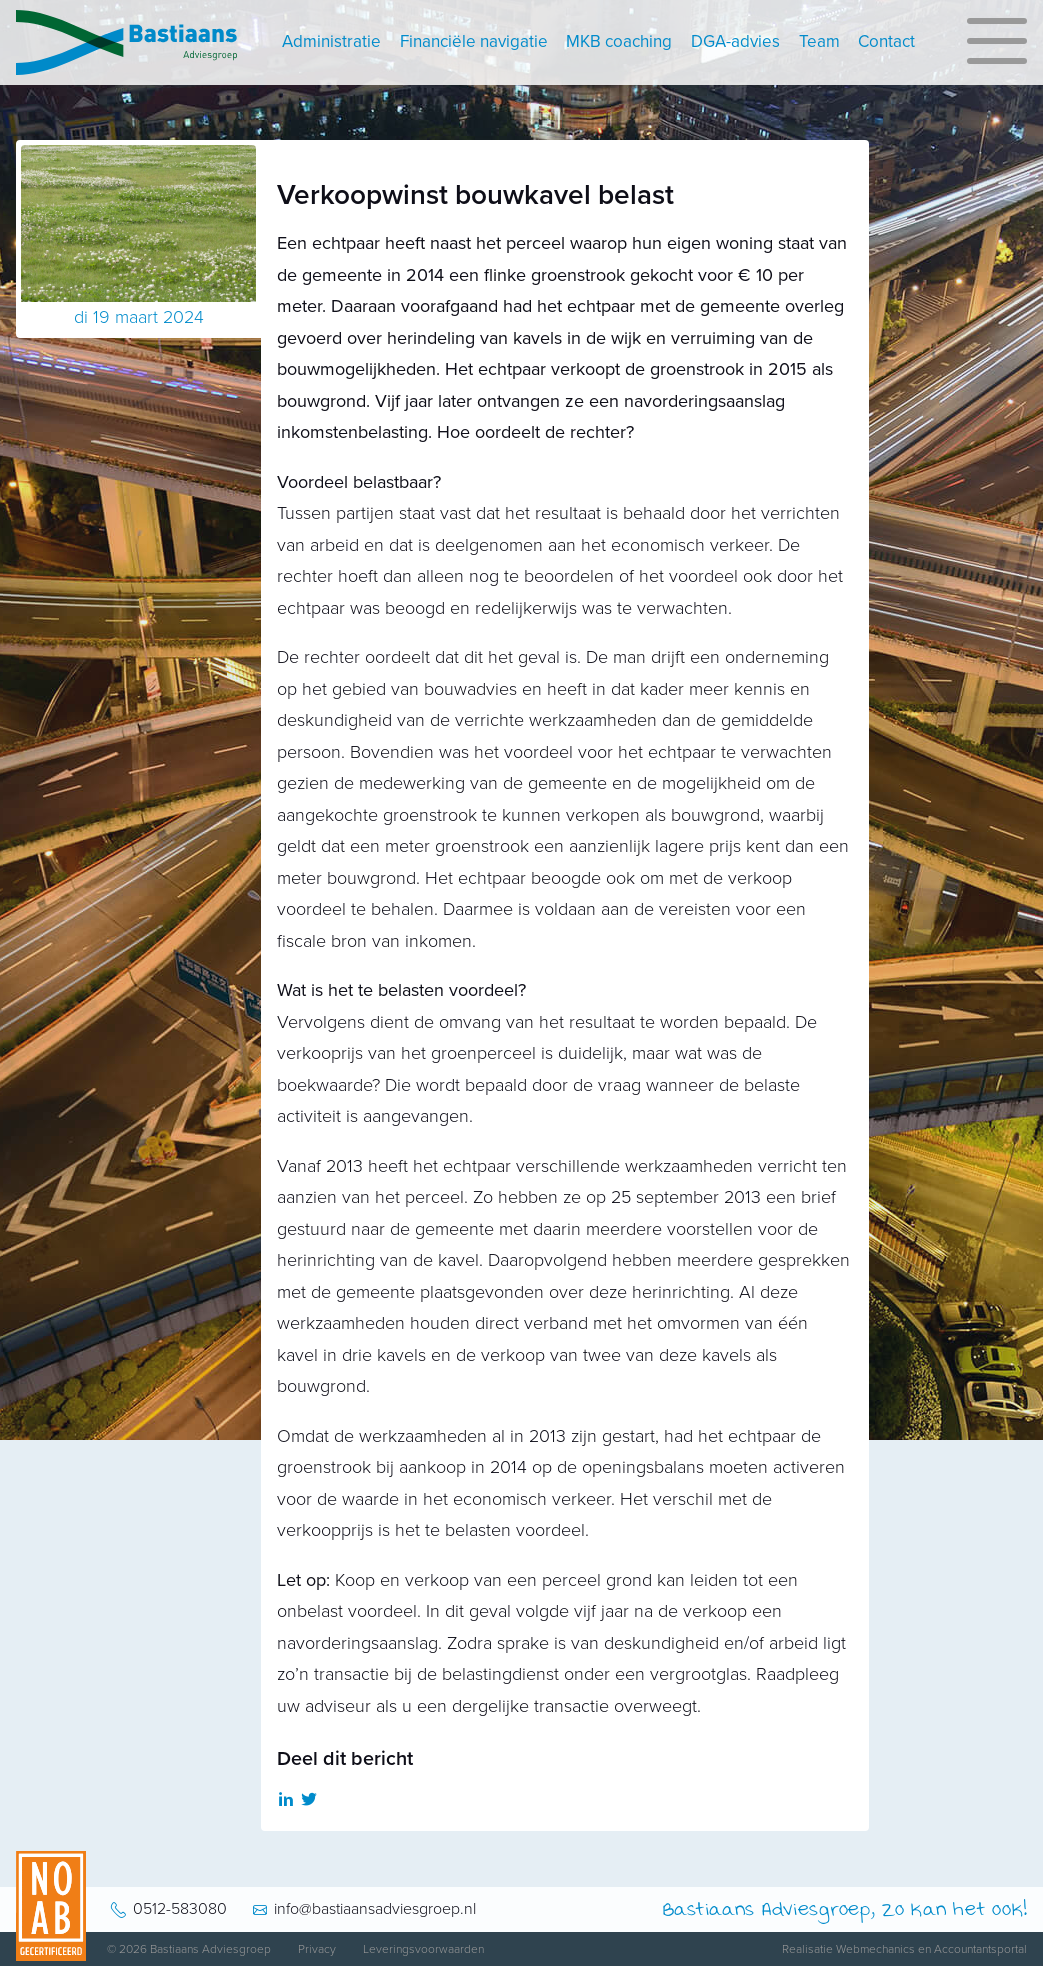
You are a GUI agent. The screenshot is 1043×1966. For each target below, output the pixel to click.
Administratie (331, 41)
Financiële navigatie (474, 41)
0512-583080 (180, 1909)
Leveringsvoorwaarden (423, 1949)
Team (819, 41)
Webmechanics (875, 1949)
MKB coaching (619, 41)
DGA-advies (735, 41)
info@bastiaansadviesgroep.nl (375, 1909)
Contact (886, 41)
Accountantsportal (980, 1949)
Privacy (317, 1949)
